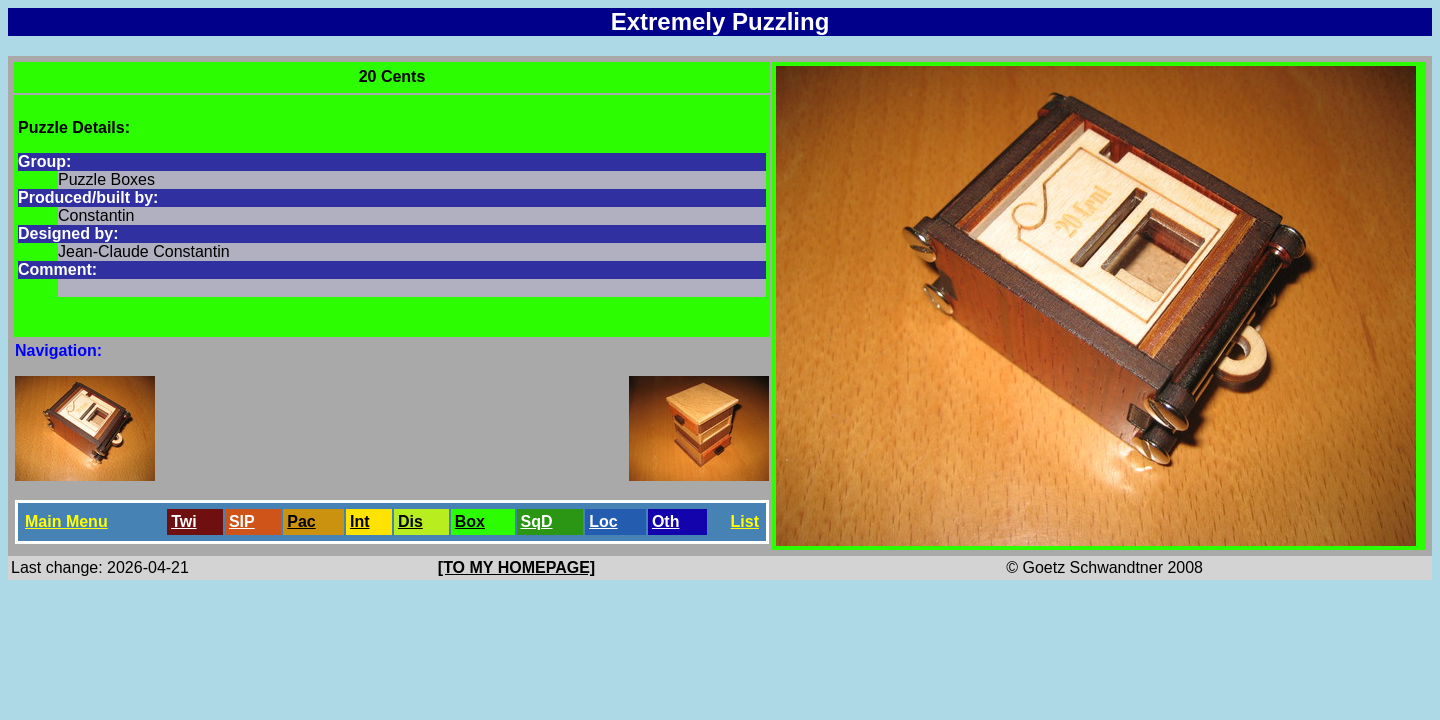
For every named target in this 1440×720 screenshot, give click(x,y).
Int (360, 521)
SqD (537, 521)
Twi (183, 521)
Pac (301, 521)
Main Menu (66, 521)
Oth (666, 521)
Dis (410, 521)
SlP (242, 521)
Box (470, 521)
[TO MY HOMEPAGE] (516, 567)
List (745, 521)
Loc (603, 521)
